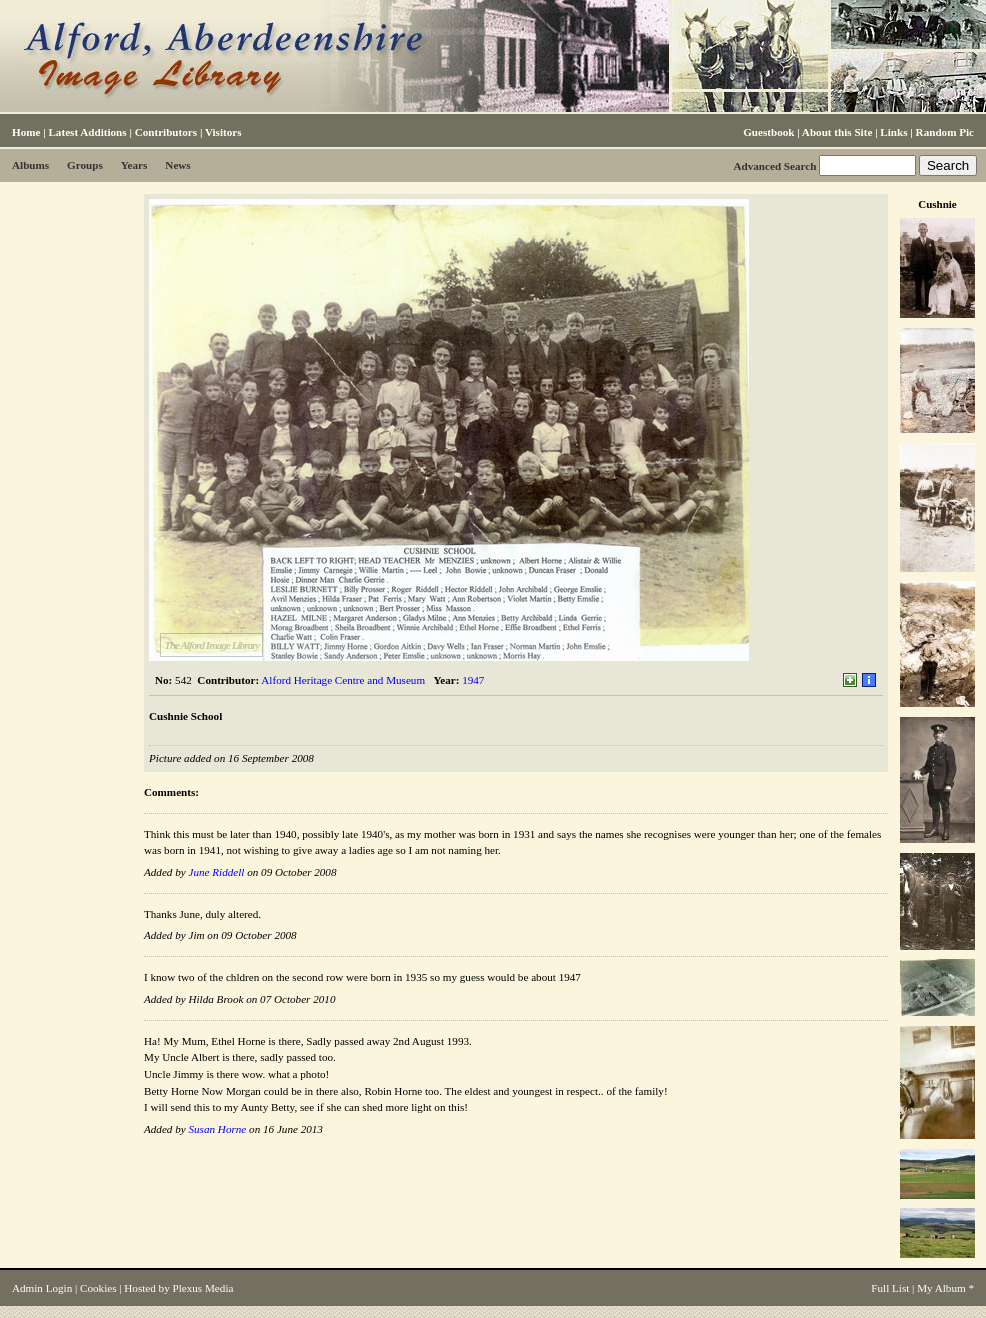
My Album (941, 1288)
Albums (30, 165)
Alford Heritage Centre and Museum (343, 680)
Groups (85, 165)
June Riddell (216, 872)
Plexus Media (203, 1288)
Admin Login (42, 1288)
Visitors (223, 132)
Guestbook (768, 132)
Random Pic (945, 132)
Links (893, 132)
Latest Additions (87, 132)
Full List (890, 1288)
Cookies (98, 1288)
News (177, 165)
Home (26, 132)
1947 (473, 680)
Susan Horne (217, 1129)
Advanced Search (774, 166)
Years (134, 165)
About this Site (837, 132)
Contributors (166, 132)
